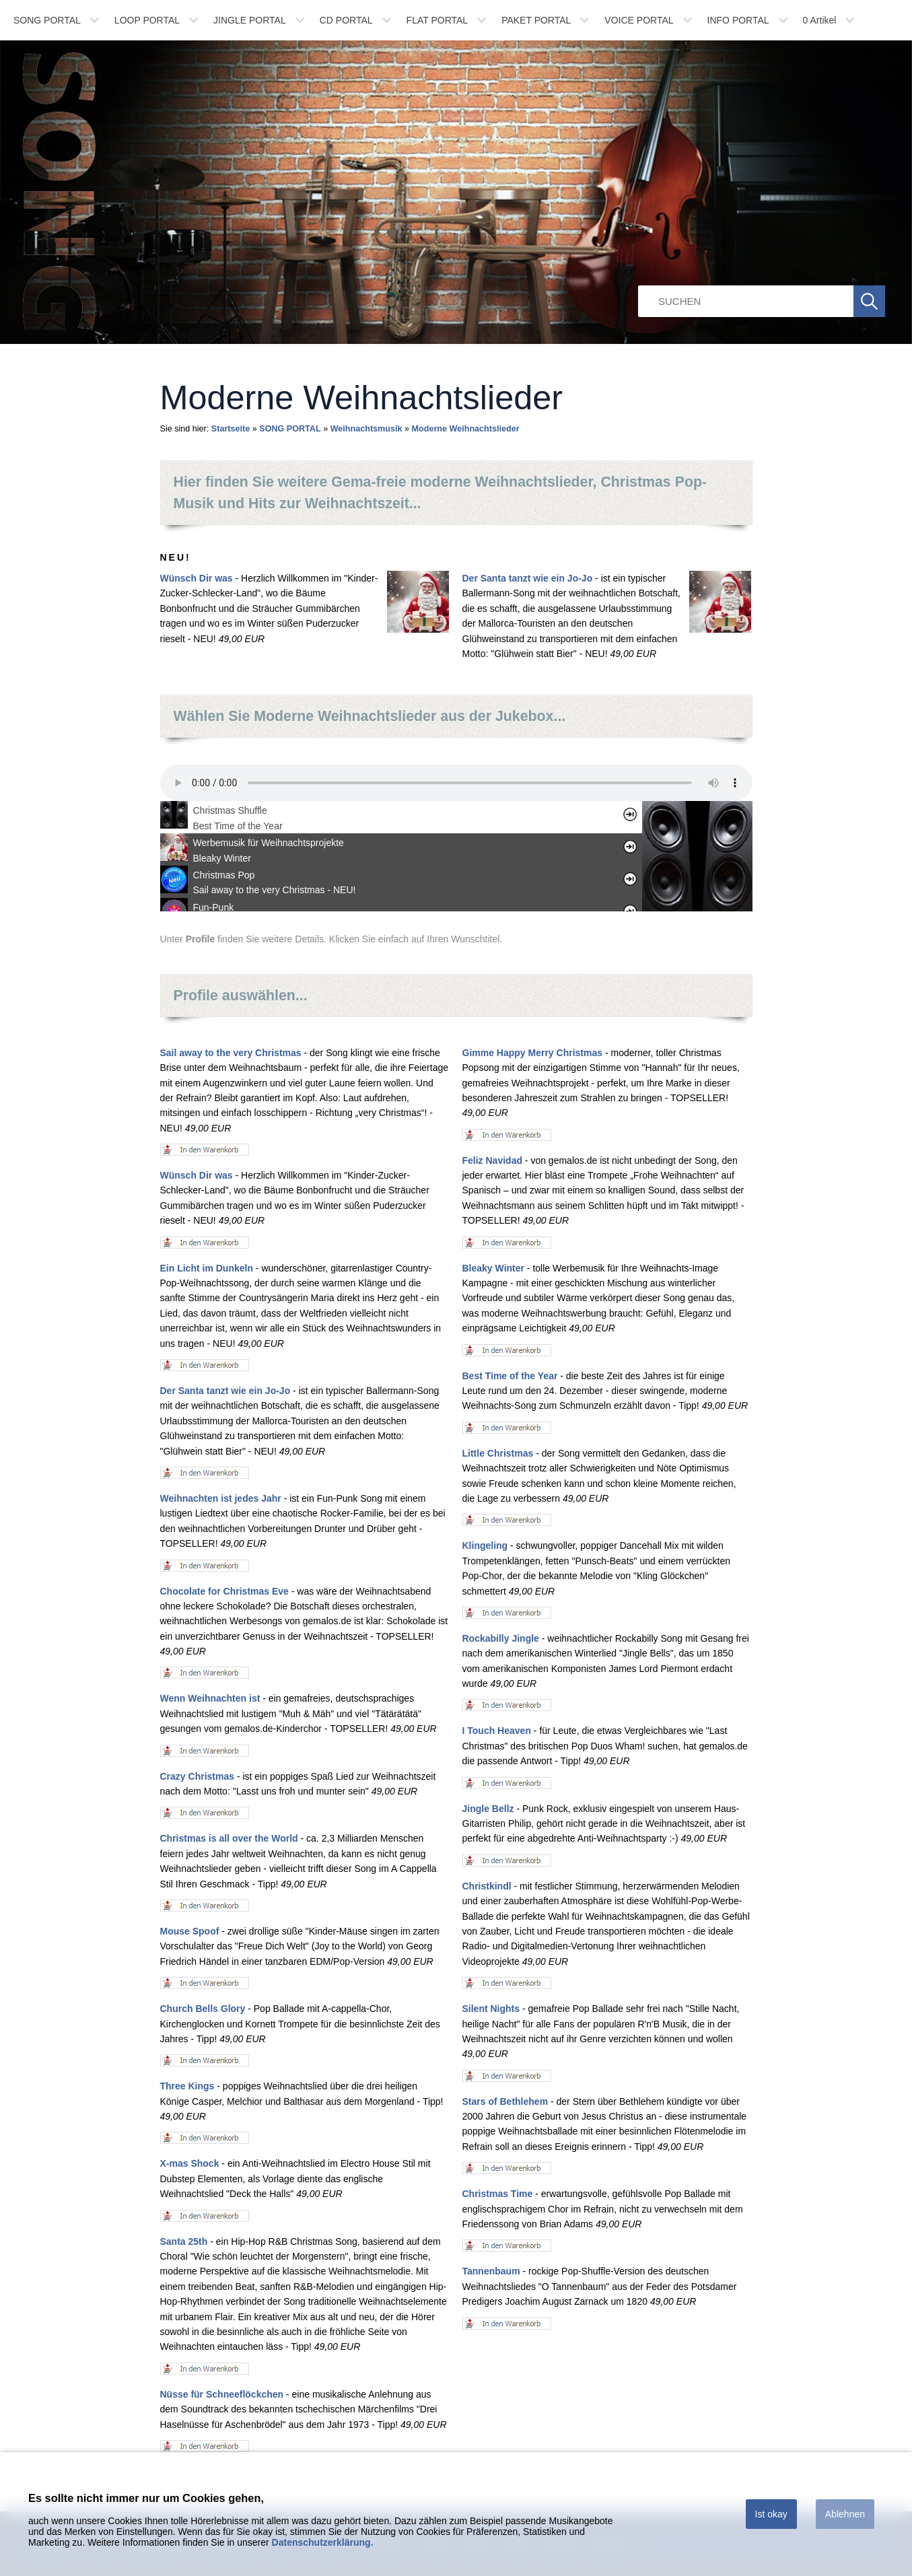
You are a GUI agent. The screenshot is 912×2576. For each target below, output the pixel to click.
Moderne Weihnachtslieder (466, 428)
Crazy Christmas (197, 1776)
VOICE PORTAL (638, 20)
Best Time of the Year (510, 1375)
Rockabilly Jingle (500, 1638)
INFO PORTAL (738, 20)
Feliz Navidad (492, 1160)
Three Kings (187, 2086)
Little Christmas (498, 1453)
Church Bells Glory (203, 2008)
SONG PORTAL (47, 20)
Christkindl (487, 1886)
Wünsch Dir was (196, 578)
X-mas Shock (189, 2163)
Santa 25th (184, 2241)
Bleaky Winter (493, 1268)
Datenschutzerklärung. (323, 2542)
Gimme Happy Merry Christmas (532, 1052)
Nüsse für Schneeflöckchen (222, 2394)
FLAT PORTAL (437, 20)
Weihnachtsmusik (366, 428)
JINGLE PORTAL (249, 20)
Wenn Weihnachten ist (210, 1698)
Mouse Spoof (189, 1931)
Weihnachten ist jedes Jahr (220, 1498)
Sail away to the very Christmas (231, 1052)
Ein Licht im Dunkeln (206, 1268)
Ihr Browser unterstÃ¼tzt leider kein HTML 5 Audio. (456, 783)
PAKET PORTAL (536, 20)
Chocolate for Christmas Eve (224, 1591)
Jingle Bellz (488, 1808)
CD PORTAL (346, 20)
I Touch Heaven (496, 1730)
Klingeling (485, 1545)
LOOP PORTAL (147, 20)
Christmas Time (497, 2193)
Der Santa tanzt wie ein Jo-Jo (527, 578)
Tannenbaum (491, 2271)
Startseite (230, 428)
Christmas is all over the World (229, 1838)
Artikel (820, 20)
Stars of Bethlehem (505, 2101)
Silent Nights (491, 2008)
